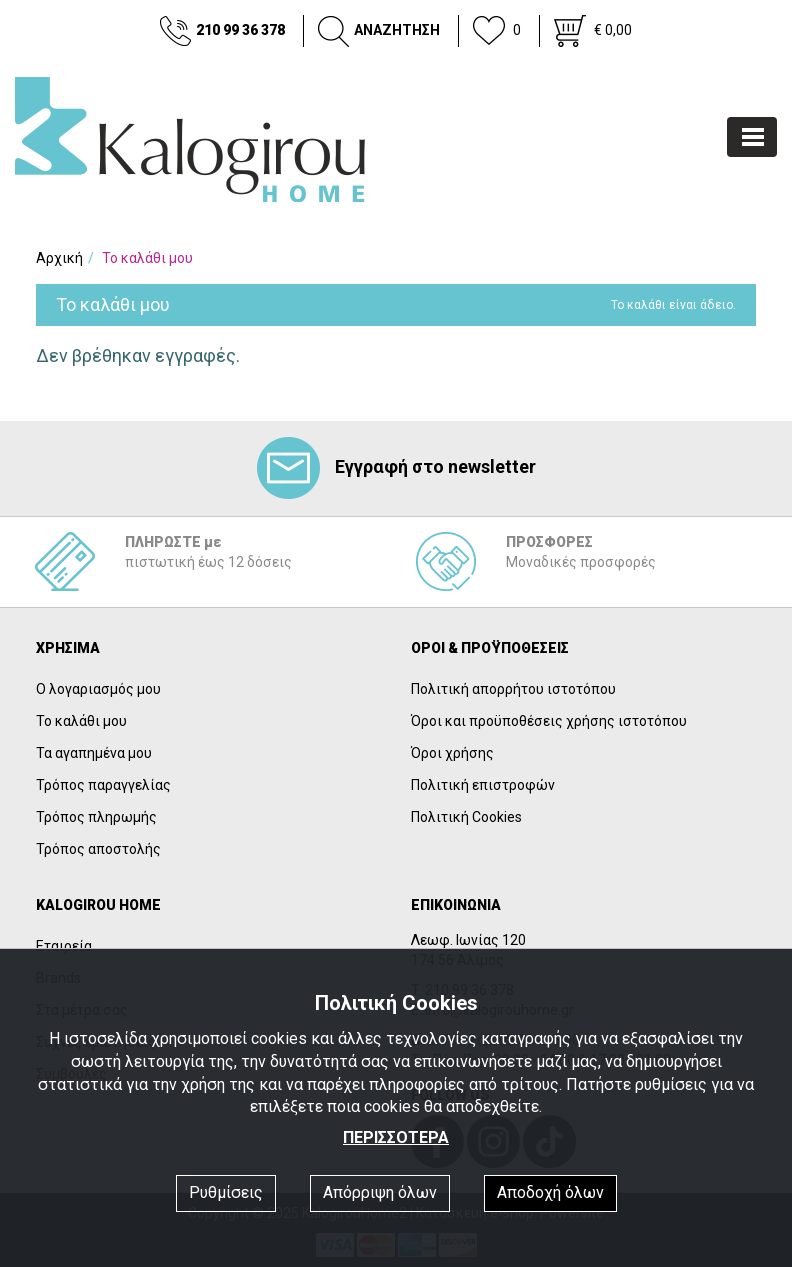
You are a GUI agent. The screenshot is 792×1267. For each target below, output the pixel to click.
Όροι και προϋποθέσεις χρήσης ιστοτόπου (549, 721)
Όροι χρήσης (452, 753)
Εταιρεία (64, 946)
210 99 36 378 (240, 30)
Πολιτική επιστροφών (483, 785)
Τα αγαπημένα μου (94, 753)
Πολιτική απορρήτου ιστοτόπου (513, 689)
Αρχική (59, 258)
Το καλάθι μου (81, 721)
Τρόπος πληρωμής (96, 817)
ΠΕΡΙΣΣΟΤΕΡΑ (396, 1137)
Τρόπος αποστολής (98, 849)
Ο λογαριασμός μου (98, 689)
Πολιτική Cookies (466, 817)
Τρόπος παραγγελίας (103, 785)
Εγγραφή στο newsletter (396, 466)
